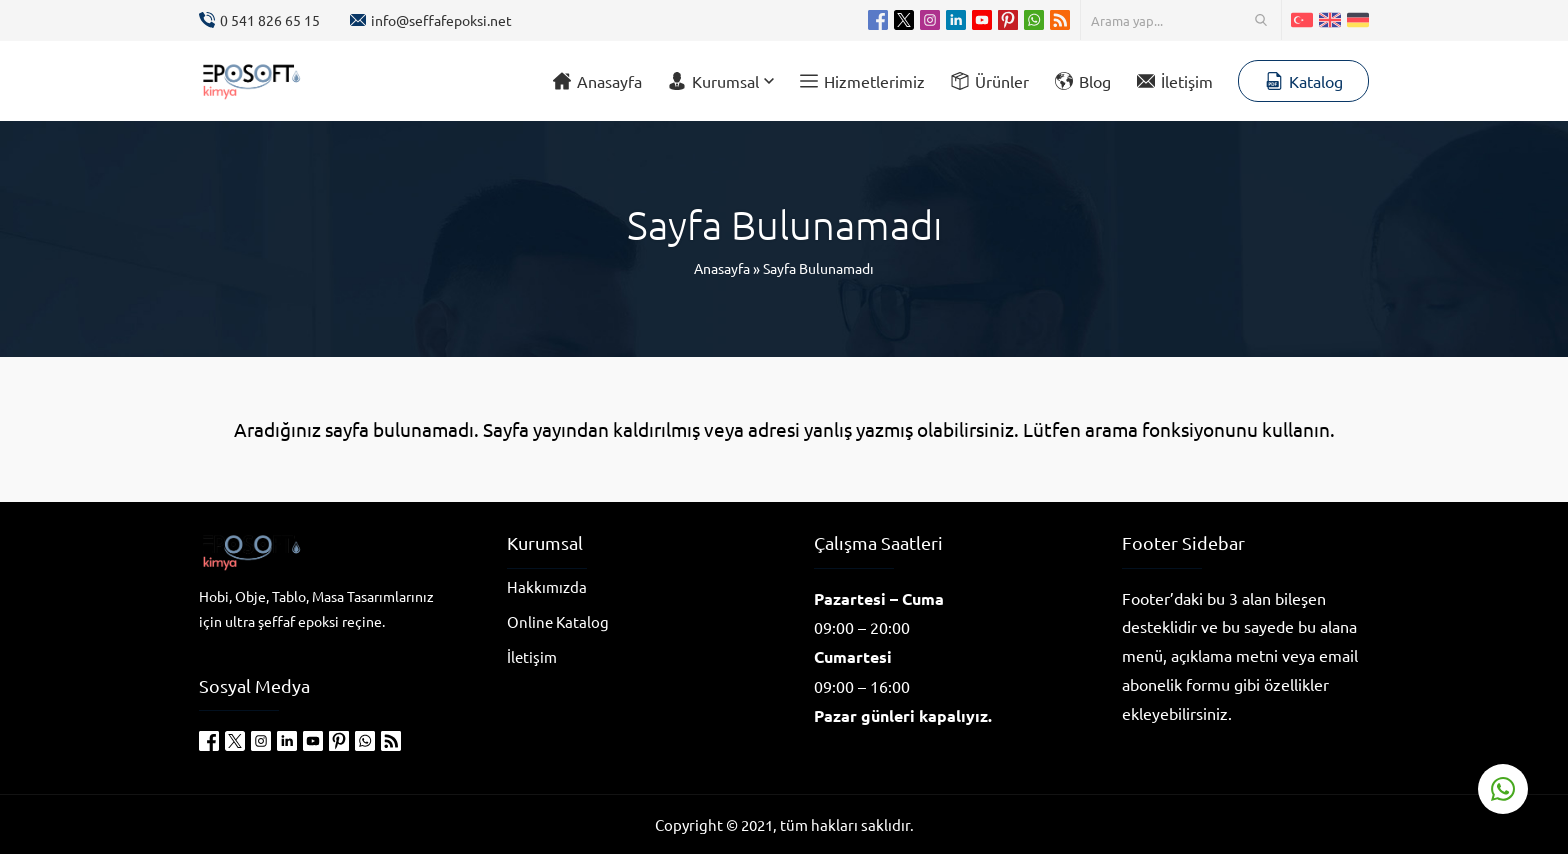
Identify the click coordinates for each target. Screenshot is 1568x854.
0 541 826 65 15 (270, 20)
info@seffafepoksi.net (441, 20)
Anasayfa (722, 268)
